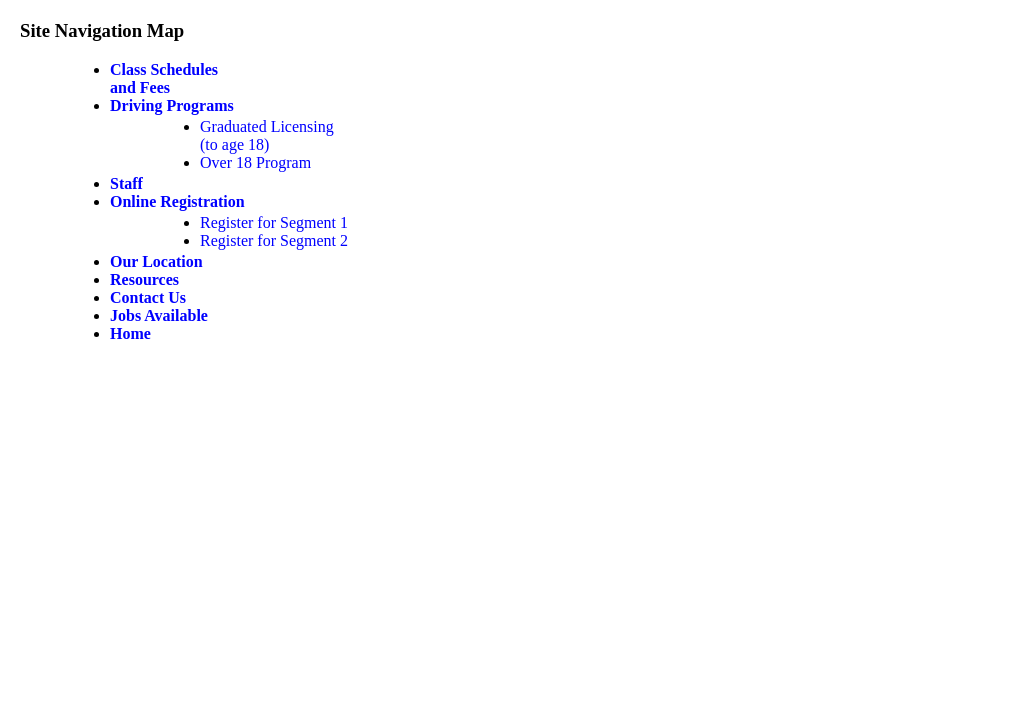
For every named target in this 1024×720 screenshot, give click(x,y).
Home (130, 333)
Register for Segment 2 (274, 240)
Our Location (156, 261)
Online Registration (177, 201)
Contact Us (148, 297)
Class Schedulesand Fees (164, 78)
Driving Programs (172, 105)
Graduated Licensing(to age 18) (267, 135)
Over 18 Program (255, 162)
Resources (144, 279)
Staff (126, 183)
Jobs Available (159, 315)
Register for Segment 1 (274, 222)
